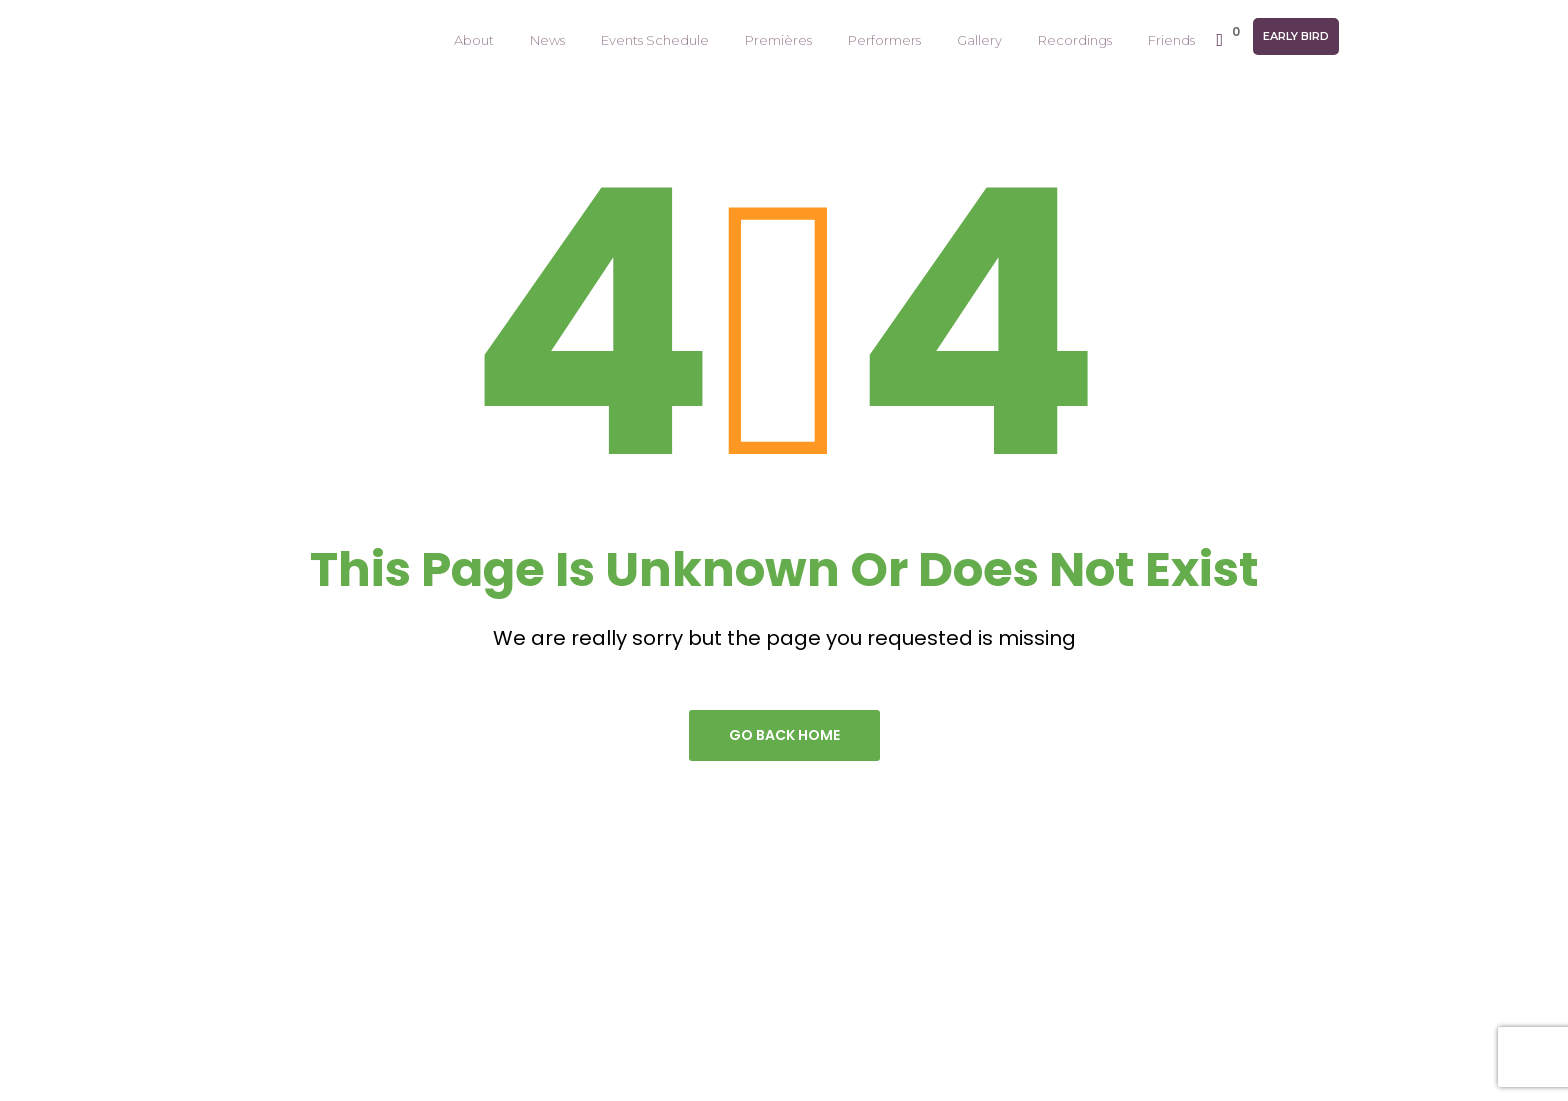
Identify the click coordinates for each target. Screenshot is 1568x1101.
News (547, 40)
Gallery (979, 40)
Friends (1171, 40)
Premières (778, 40)
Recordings (1075, 40)
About (474, 40)
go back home (784, 735)
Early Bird (1296, 36)
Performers (884, 40)
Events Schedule (655, 40)
